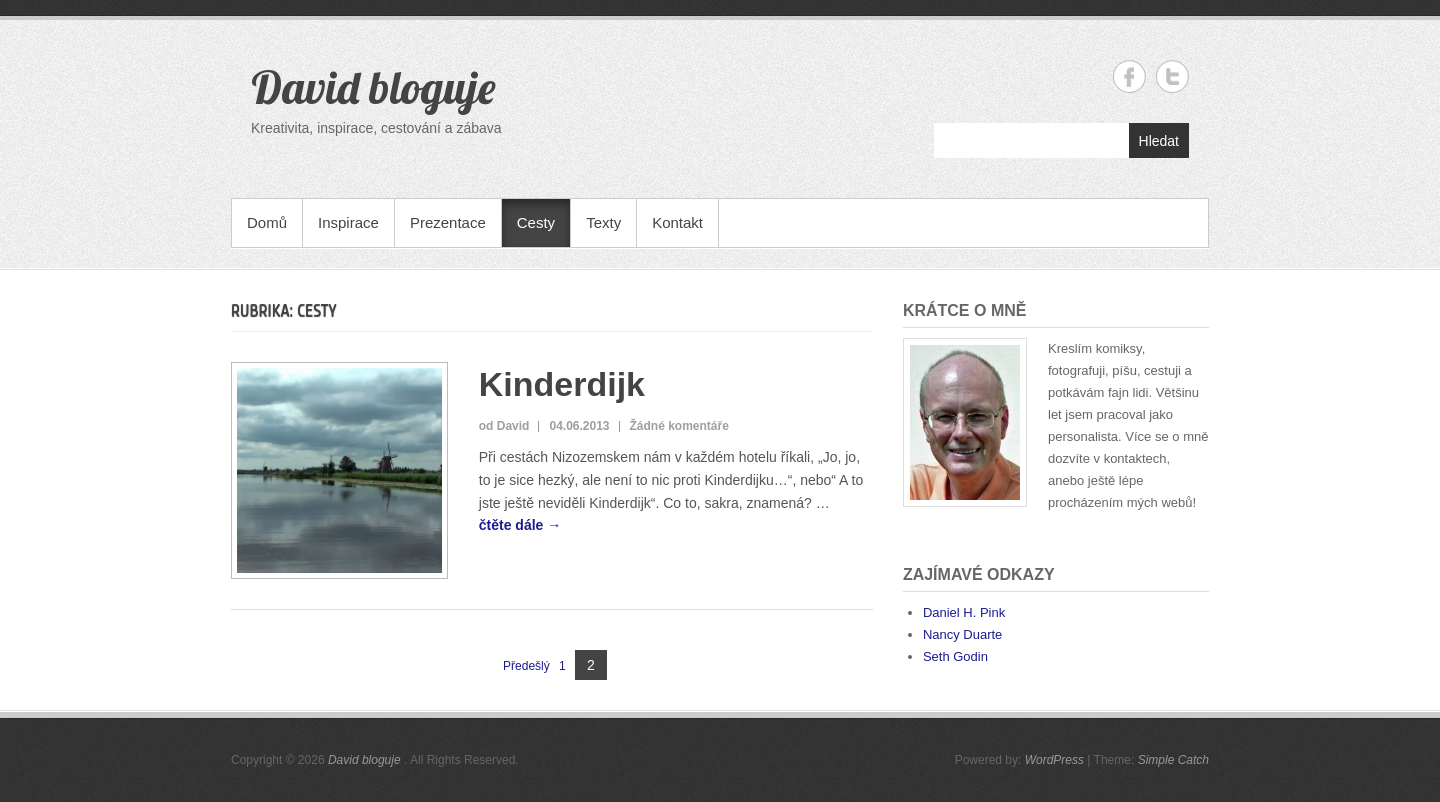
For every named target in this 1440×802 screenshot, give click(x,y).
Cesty (536, 222)
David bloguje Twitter (1172, 76)
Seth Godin (955, 656)
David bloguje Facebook (1129, 76)
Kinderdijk (562, 384)
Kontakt (677, 222)
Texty (603, 222)
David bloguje (373, 87)
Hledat (1159, 141)
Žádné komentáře (679, 426)
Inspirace (348, 222)
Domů (267, 222)
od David (504, 426)
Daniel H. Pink (964, 612)
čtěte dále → (520, 525)
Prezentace (448, 222)
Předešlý (526, 666)
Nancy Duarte (962, 634)
